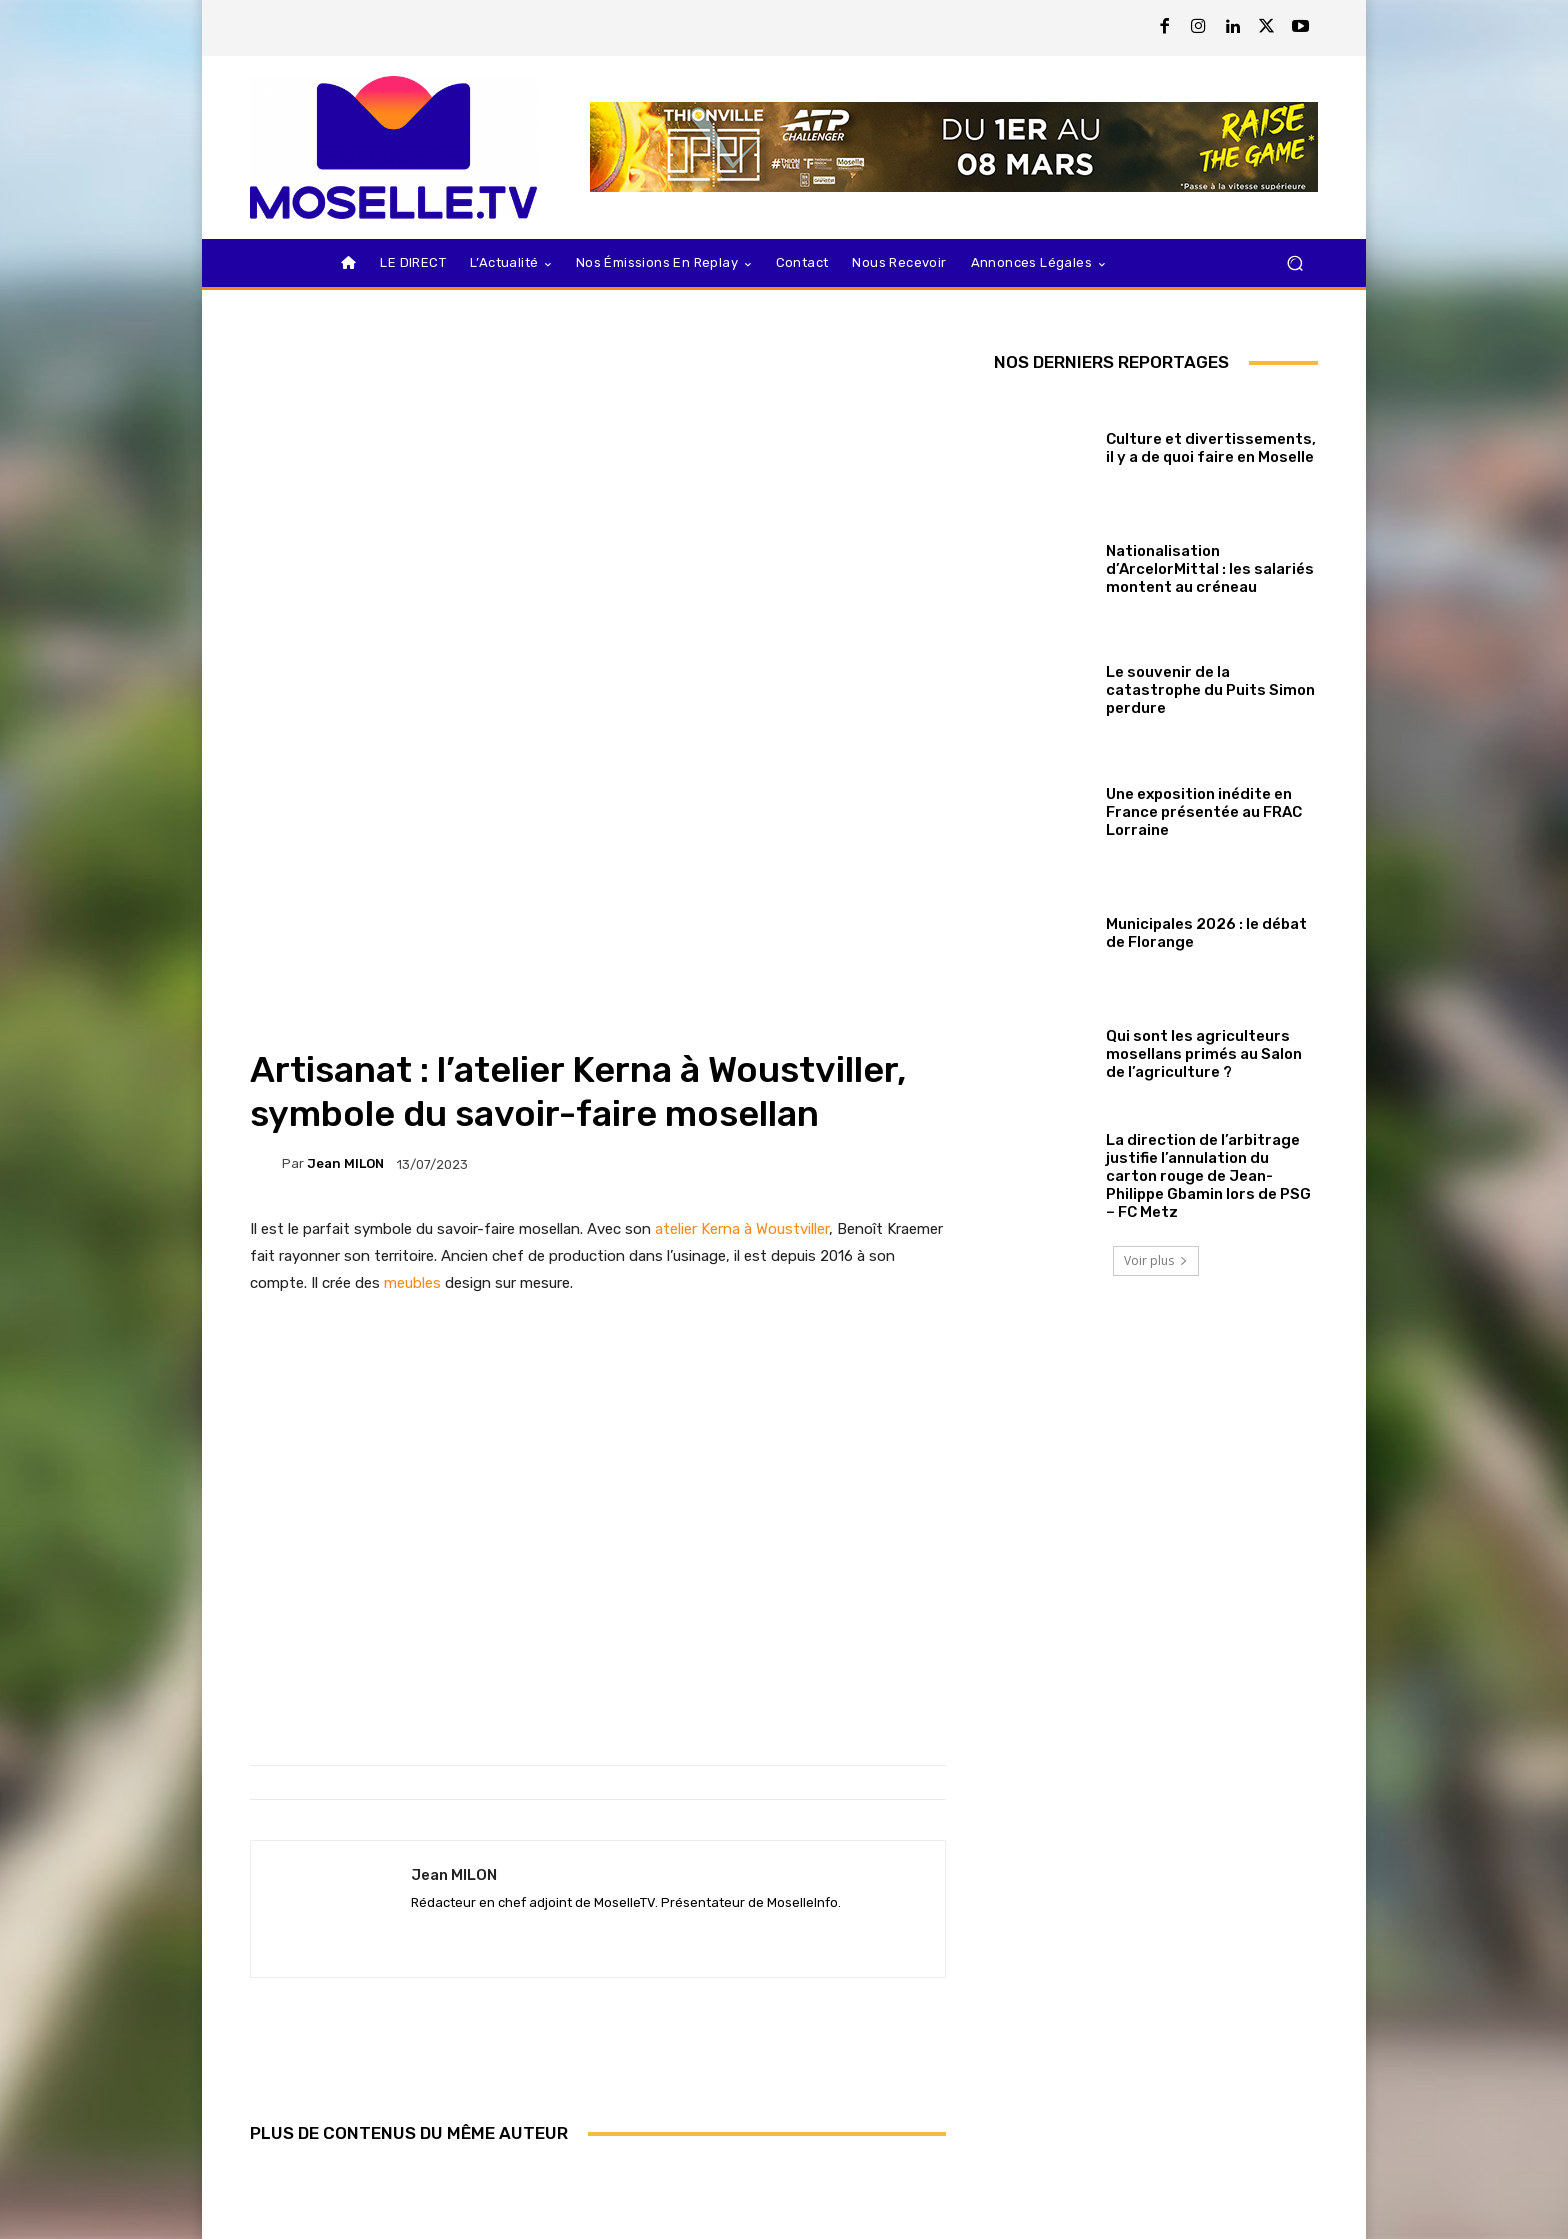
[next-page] (294, 2178)
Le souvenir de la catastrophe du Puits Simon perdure (1210, 690)
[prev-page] (262, 2178)
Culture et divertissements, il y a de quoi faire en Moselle (1211, 448)
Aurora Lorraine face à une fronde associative (831, 2112)
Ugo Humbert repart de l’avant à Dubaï (597, 2112)
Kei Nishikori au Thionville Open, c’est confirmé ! (364, 2112)
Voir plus (1156, 1260)
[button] (1294, 263)
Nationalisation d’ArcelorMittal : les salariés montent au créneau (1210, 569)
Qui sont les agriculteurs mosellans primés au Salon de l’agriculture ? (1204, 1054)
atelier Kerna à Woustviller (742, 933)
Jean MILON (345, 867)
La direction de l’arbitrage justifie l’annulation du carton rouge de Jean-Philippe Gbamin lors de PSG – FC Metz (1208, 1176)
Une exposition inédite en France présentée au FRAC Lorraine (1204, 812)
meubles (412, 987)
